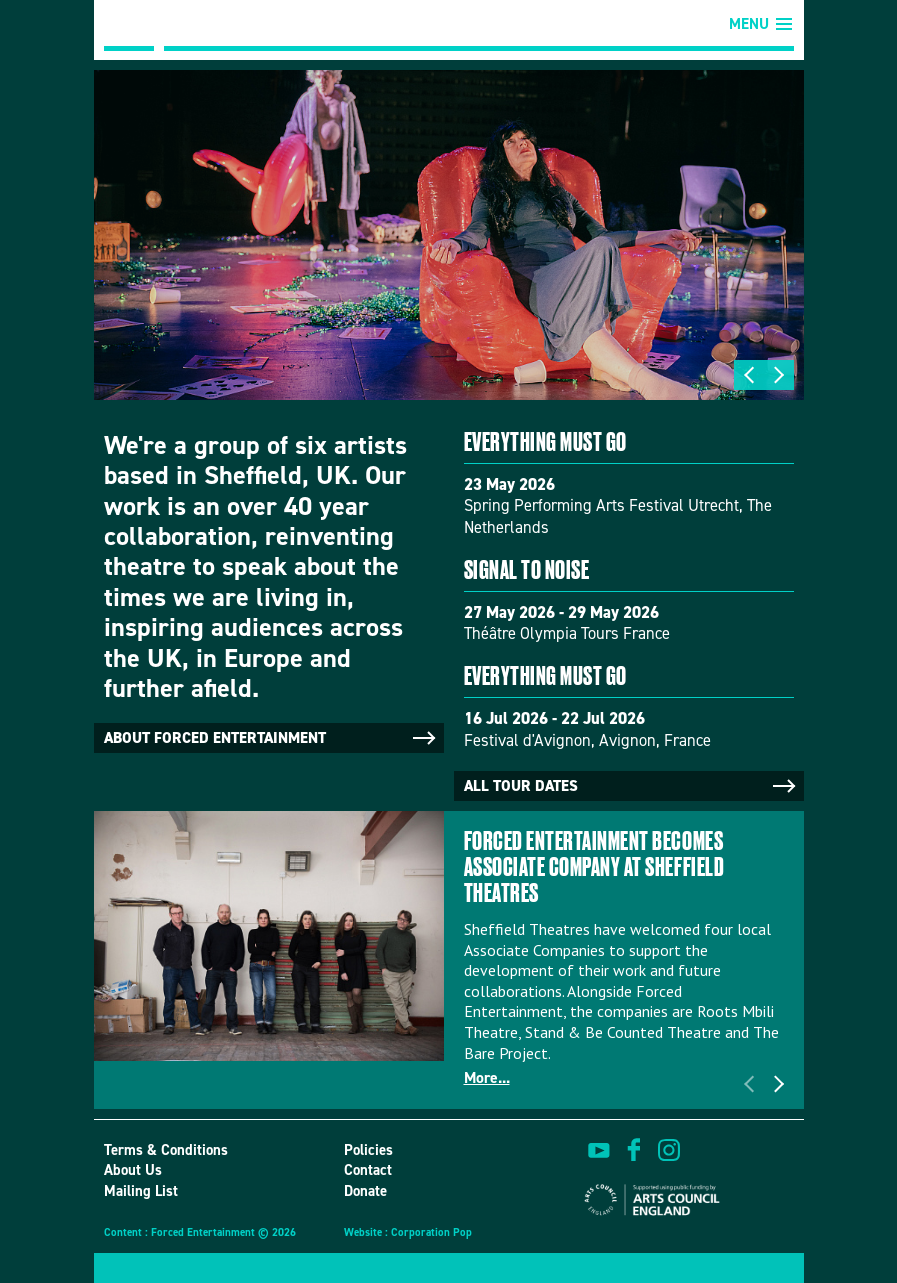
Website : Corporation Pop (408, 1232)
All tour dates (631, 786)
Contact (368, 1170)
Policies (368, 1150)
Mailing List (141, 1191)
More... (487, 1077)
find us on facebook (634, 1150)
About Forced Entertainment (271, 738)
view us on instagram (669, 1150)
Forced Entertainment (129, 25)
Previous (749, 375)
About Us (133, 1170)
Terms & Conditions (166, 1150)
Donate (365, 1191)
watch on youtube (599, 1150)
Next (779, 375)
